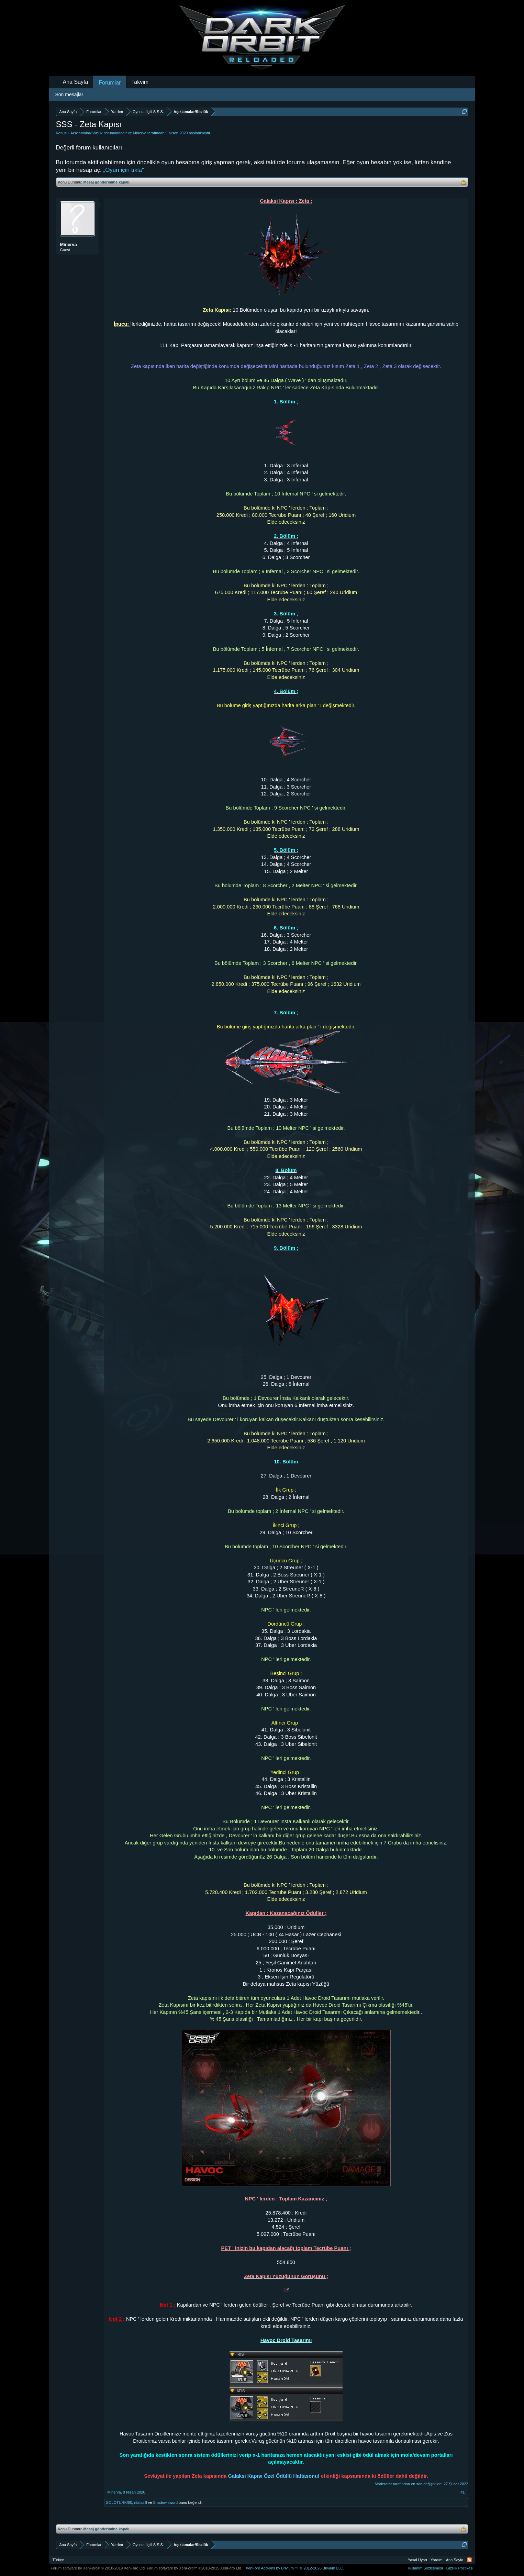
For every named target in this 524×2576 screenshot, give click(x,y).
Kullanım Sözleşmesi (425, 2568)
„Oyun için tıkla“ (123, 170)
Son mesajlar (69, 94)
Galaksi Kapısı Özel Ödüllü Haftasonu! (274, 2476)
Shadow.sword (165, 2502)
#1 (462, 2492)
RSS (469, 2559)
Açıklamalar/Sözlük (86, 133)
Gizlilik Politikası (459, 2568)
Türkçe (58, 2560)
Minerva (139, 133)
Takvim (139, 82)
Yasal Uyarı (417, 2560)
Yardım (437, 2560)
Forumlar (110, 83)
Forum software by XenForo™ (194, 2568)
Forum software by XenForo (98, 2568)
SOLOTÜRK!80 (119, 2502)
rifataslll (140, 2502)
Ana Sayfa (75, 82)
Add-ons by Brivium (295, 2568)
